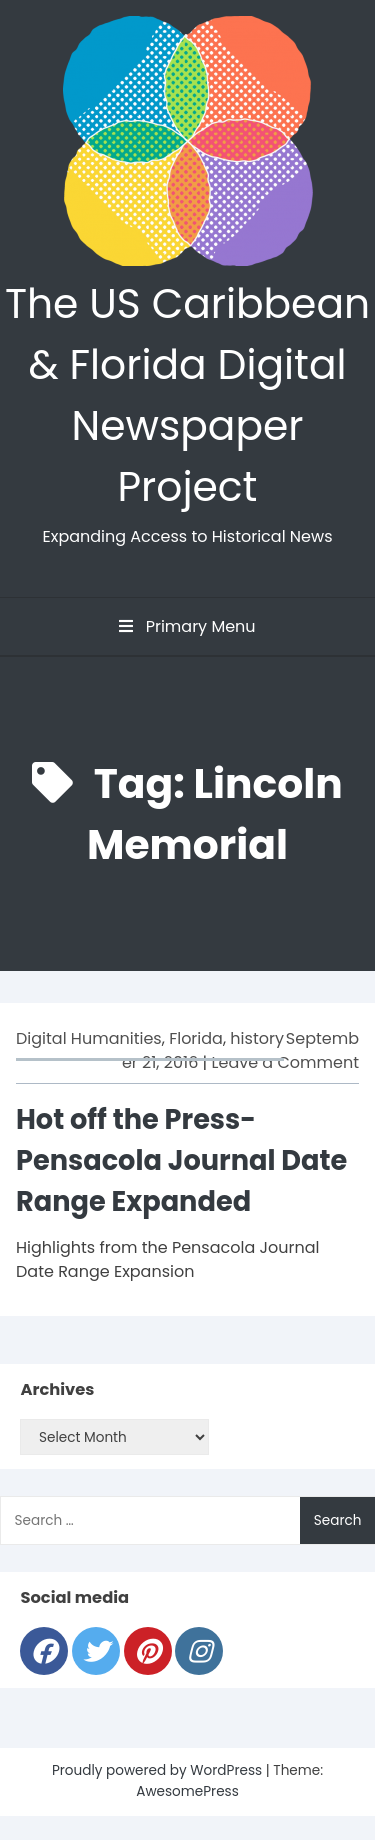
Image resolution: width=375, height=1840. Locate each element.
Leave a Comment (285, 1062)
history (257, 1038)
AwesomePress (187, 1791)
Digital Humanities (89, 1038)
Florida (196, 1038)
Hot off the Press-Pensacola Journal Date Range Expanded (181, 1160)
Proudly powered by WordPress (159, 1770)
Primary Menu (187, 626)
